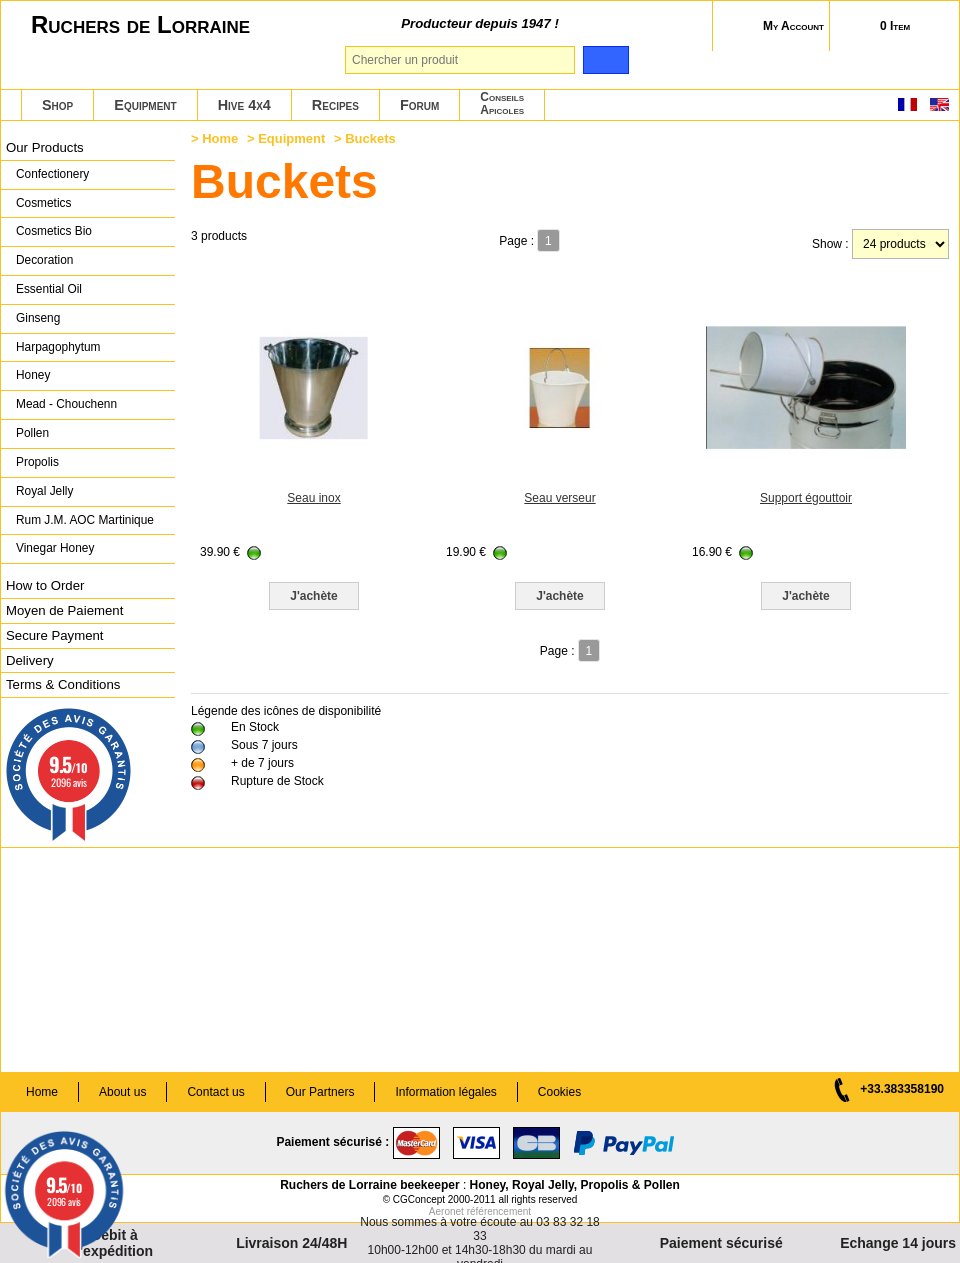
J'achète (314, 596)
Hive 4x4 (244, 105)
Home (220, 138)
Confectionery (52, 174)
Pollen (32, 433)
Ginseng (38, 318)
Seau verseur (559, 498)
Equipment (145, 105)
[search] (605, 60)
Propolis (37, 462)
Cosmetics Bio (54, 231)
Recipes (335, 105)
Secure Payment (55, 635)
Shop (57, 105)
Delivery (30, 660)
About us (122, 1092)
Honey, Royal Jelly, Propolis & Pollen (575, 1185)
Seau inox (313, 498)
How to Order (45, 585)
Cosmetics (43, 203)
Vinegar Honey (55, 548)
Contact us (215, 1092)
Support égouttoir (806, 498)
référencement (499, 1211)
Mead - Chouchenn (66, 404)
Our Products (45, 147)
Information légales (445, 1092)
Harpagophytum (58, 347)
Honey (33, 375)
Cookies (559, 1092)
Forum (419, 105)
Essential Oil (49, 289)
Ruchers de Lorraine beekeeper (369, 1185)
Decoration (44, 260)
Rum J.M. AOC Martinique (85, 520)
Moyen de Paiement (64, 610)
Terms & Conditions (63, 684)
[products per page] (900, 244)
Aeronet (446, 1211)
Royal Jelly (44, 491)
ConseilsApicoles (502, 103)
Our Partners (320, 1092)
